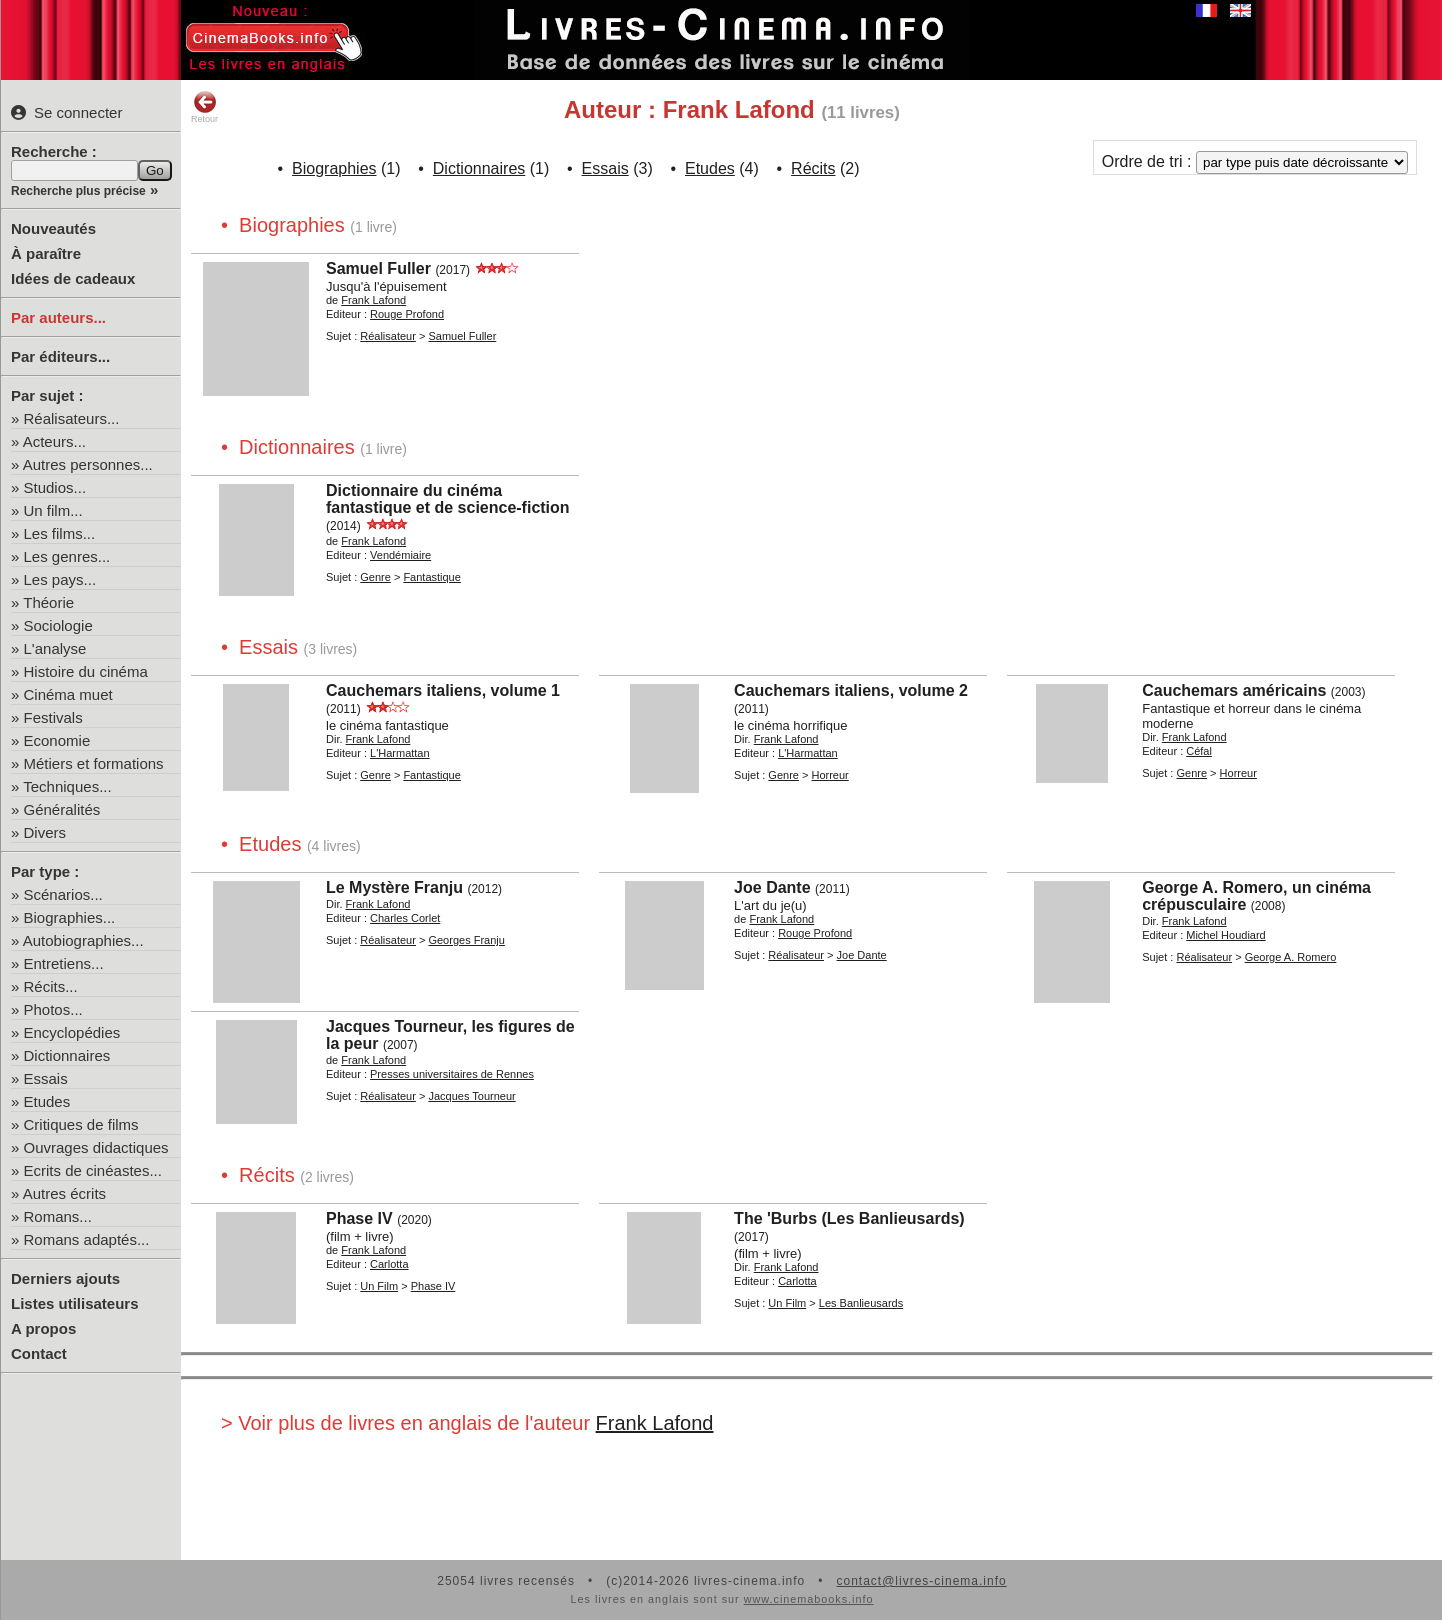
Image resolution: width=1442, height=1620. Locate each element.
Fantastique (431, 577)
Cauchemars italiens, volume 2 (851, 690)
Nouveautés (53, 228)
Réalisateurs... (72, 418)
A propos (43, 1328)
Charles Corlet (405, 918)
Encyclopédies (72, 1032)
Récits (813, 168)
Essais (46, 1078)
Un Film (379, 1286)
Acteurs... (54, 441)
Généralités (62, 809)
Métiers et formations (94, 763)
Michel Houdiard (1225, 935)
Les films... (60, 533)
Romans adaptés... (87, 1239)
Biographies (334, 168)
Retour (204, 107)
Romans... (58, 1216)
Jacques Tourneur (471, 1096)
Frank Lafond (373, 300)
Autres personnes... (88, 464)
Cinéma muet (68, 694)
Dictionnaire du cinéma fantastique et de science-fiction (448, 499)
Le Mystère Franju (394, 887)
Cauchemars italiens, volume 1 (443, 690)
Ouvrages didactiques (96, 1147)
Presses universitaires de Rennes (452, 1074)
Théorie (48, 602)
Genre (375, 577)
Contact (39, 1353)
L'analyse (55, 648)
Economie (57, 740)
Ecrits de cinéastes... (93, 1170)
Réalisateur (388, 336)
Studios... (55, 487)
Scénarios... (63, 894)
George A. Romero (1291, 957)
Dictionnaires (67, 1055)
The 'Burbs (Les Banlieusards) (849, 1218)
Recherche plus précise (78, 191)
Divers (45, 832)
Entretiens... (64, 963)
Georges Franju (466, 940)
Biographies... (70, 917)
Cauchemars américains (1234, 690)
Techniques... (67, 786)
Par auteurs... (58, 317)
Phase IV (359, 1218)
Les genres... (67, 556)
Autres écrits (64, 1193)
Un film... (53, 510)
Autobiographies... (83, 940)
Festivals (53, 717)
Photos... (53, 1009)
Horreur (829, 775)
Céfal (1199, 751)
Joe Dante (772, 887)
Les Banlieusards (861, 1303)
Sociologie (58, 625)
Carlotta (389, 1264)
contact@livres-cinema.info (921, 1581)
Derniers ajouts (65, 1278)
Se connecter (66, 112)
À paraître (46, 253)
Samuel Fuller (378, 268)
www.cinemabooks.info (809, 1599)
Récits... (51, 986)
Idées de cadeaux (73, 278)
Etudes (47, 1101)
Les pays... (60, 579)
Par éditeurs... (60, 356)
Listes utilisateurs (75, 1303)
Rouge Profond (407, 314)
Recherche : (54, 151)
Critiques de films (81, 1124)
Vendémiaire (400, 555)
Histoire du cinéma (86, 671)
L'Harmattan (400, 753)
